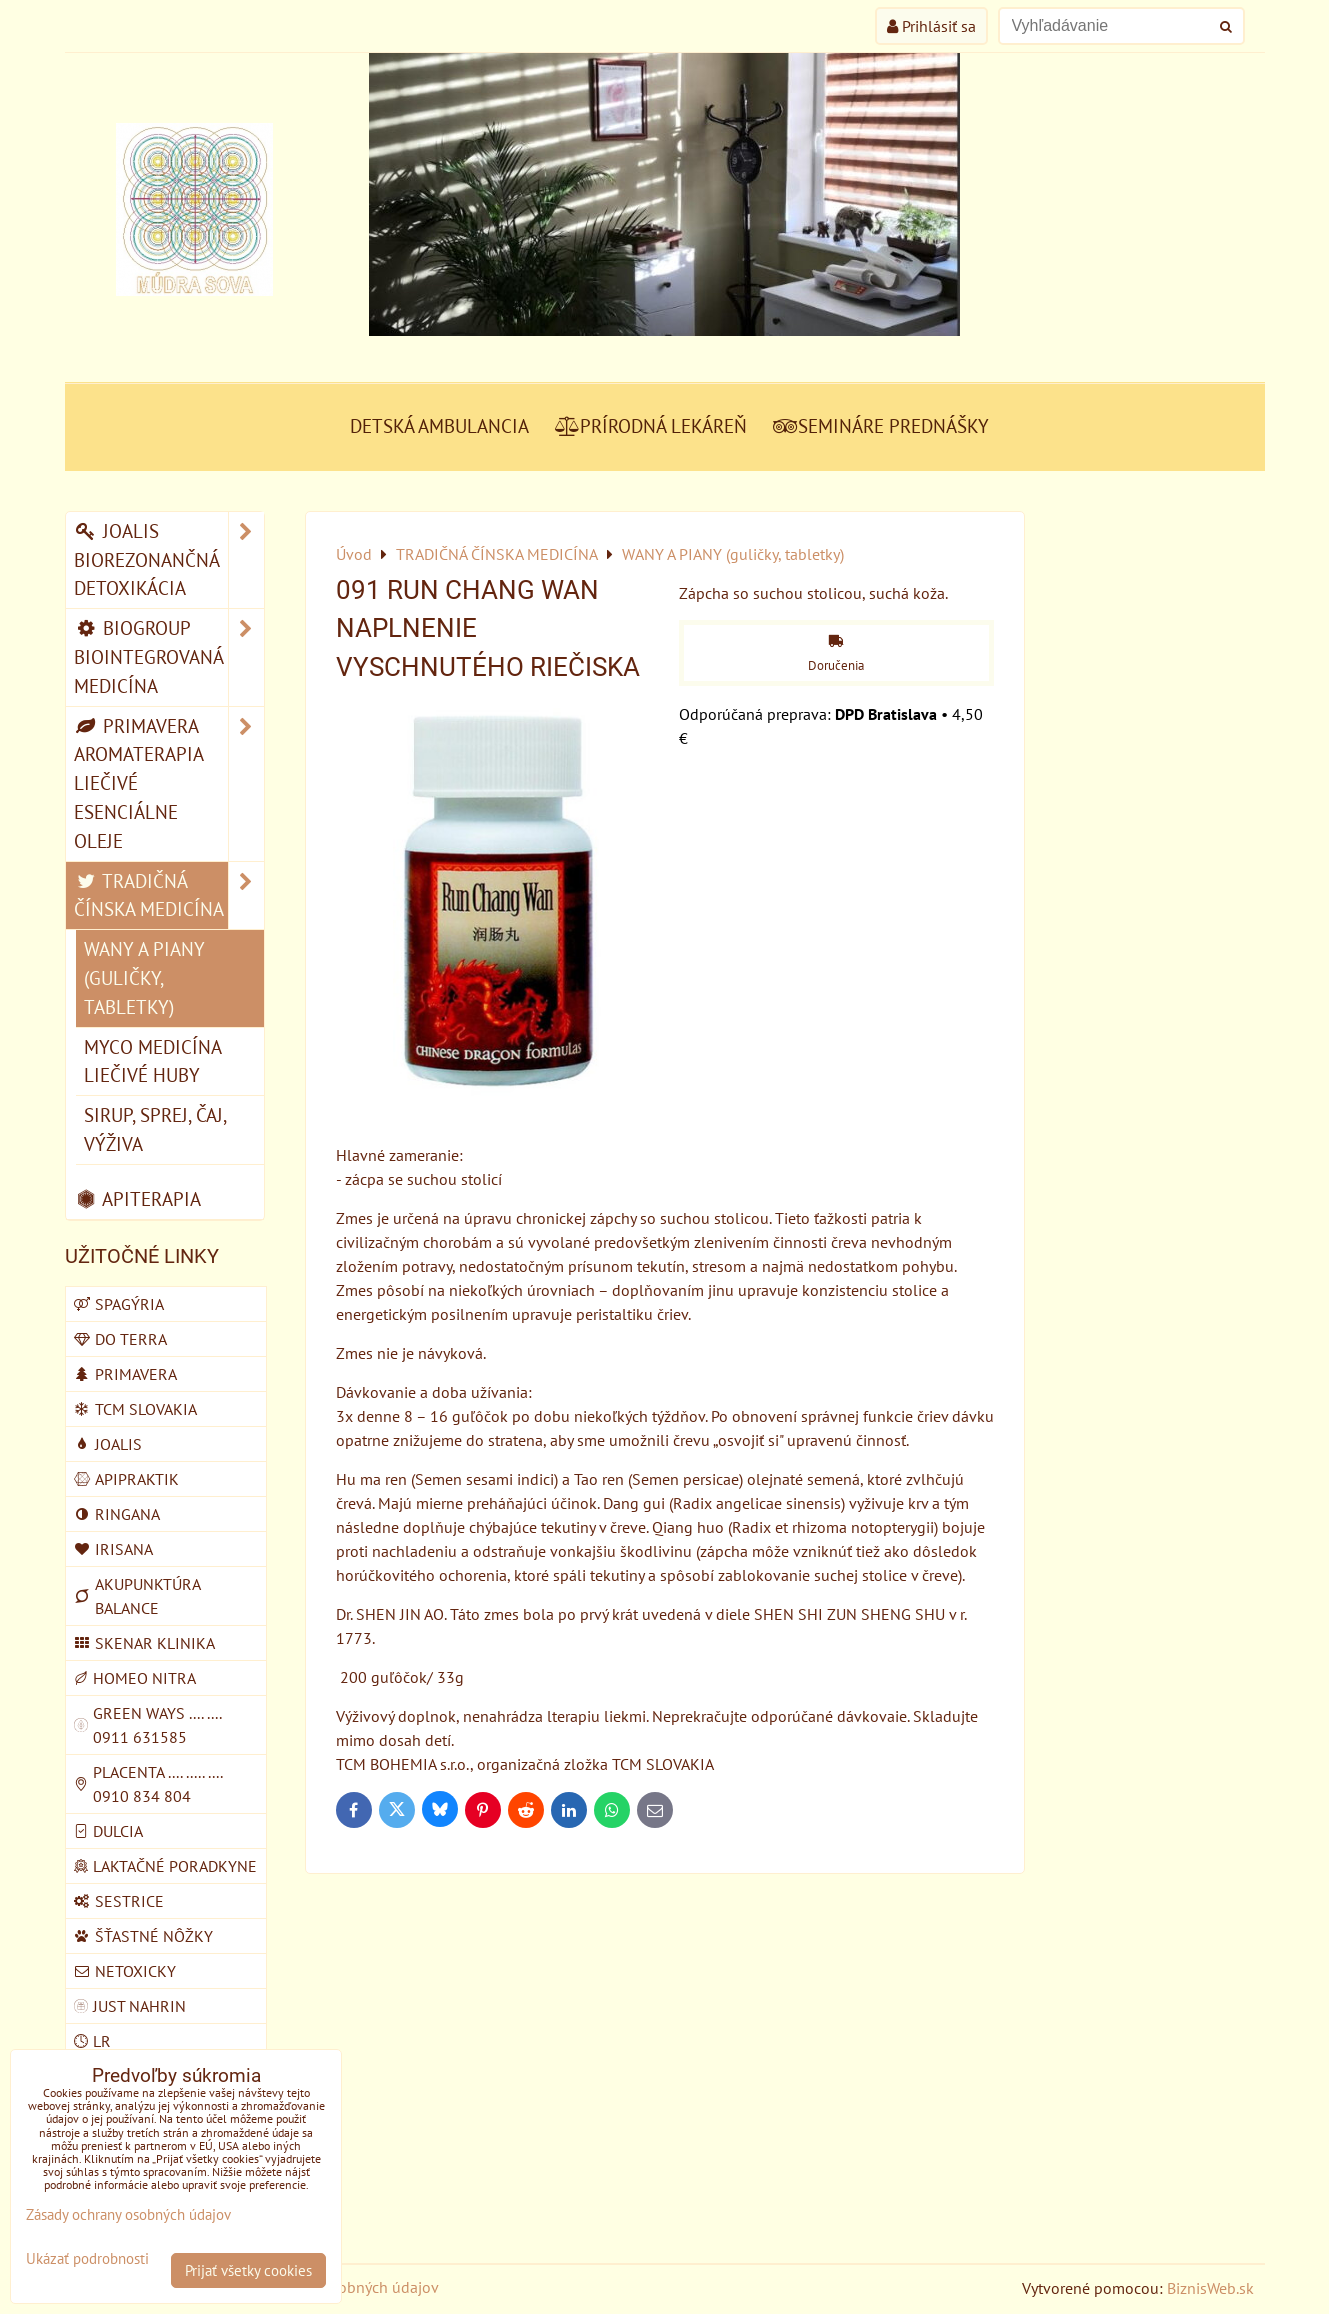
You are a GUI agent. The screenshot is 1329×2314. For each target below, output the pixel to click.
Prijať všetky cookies (248, 2270)
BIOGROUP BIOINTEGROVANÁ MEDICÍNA (169, 657)
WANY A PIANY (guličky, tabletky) (144, 977)
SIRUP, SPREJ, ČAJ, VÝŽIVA (155, 1129)
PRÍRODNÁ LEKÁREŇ (651, 425)
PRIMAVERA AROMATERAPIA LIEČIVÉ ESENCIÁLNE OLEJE (169, 784)
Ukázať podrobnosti (87, 2259)
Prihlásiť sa (931, 26)
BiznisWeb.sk (1210, 2288)
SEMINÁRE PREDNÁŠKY (881, 425)
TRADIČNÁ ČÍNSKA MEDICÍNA (169, 896)
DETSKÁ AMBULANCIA (439, 425)
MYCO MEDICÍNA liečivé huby (153, 1061)
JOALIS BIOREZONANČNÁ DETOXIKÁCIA (169, 560)
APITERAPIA (138, 1198)
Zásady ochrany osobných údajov (128, 2214)
